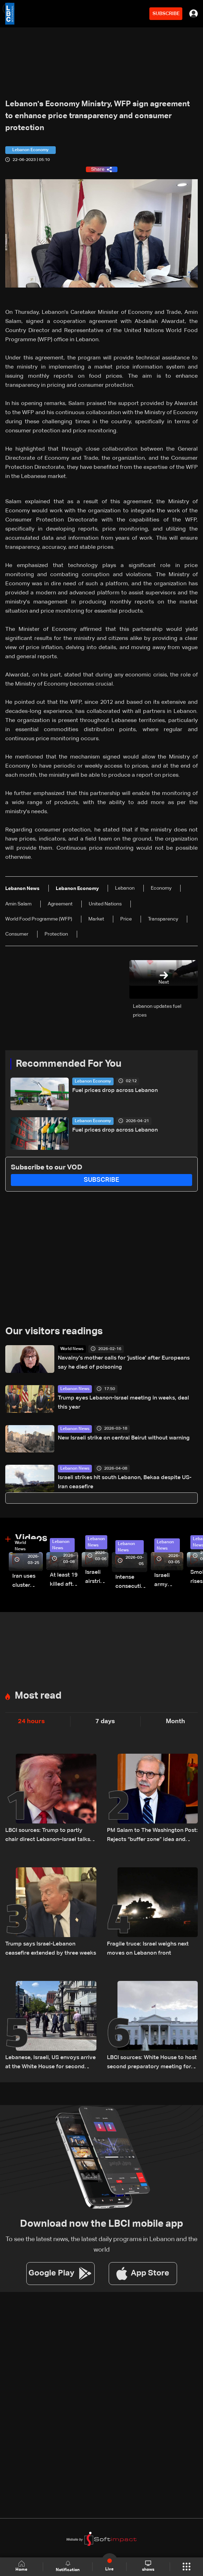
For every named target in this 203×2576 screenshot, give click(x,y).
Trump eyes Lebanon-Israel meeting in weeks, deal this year (123, 1402)
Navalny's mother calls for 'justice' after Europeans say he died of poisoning (124, 1362)
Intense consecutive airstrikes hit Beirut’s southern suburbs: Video (131, 1582)
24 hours (31, 1721)
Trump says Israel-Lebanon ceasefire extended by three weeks (50, 1948)
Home (21, 2566)
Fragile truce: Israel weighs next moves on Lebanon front (148, 1948)
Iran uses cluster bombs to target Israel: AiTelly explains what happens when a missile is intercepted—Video (27, 1581)
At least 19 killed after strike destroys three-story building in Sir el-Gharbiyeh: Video (64, 1580)
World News (71, 1349)
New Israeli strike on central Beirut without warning (124, 1438)
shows (148, 2566)
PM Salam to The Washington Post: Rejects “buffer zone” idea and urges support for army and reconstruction (152, 1836)
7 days (105, 1721)
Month (175, 1721)
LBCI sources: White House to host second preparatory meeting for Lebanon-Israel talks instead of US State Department (152, 2063)
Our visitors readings (54, 1331)
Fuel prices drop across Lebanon (115, 1090)
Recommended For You (68, 1064)
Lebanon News (74, 1389)
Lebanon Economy (93, 1081)
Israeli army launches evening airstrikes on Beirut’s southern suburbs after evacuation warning (168, 1581)
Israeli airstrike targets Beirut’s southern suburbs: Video (96, 1578)
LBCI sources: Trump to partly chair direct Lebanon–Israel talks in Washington (50, 1836)
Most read (38, 1696)
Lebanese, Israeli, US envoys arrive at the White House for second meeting (50, 2063)
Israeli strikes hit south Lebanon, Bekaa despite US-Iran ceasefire (124, 1482)
